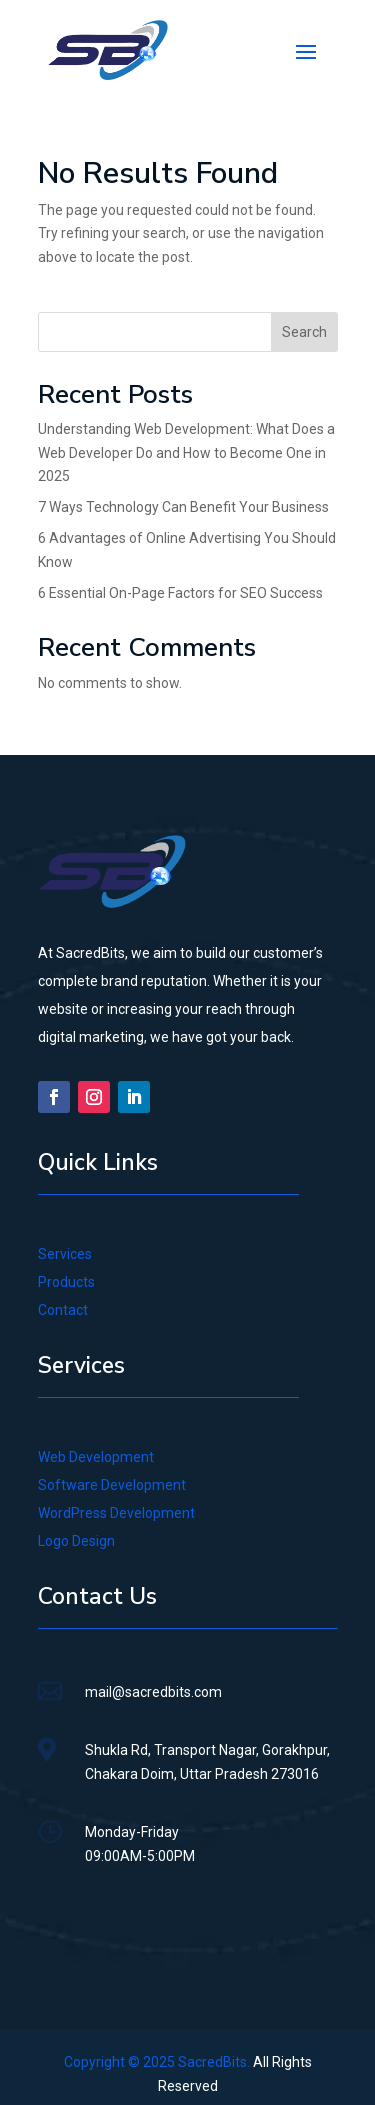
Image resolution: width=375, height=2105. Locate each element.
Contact (63, 1310)
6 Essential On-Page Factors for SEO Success (180, 593)
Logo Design (76, 1541)
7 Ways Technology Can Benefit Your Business (183, 507)
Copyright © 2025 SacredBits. (157, 2062)
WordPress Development (116, 1513)
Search (304, 332)
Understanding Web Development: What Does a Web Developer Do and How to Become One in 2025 (186, 453)
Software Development (112, 1485)
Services (65, 1254)
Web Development (96, 1457)
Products (66, 1282)
